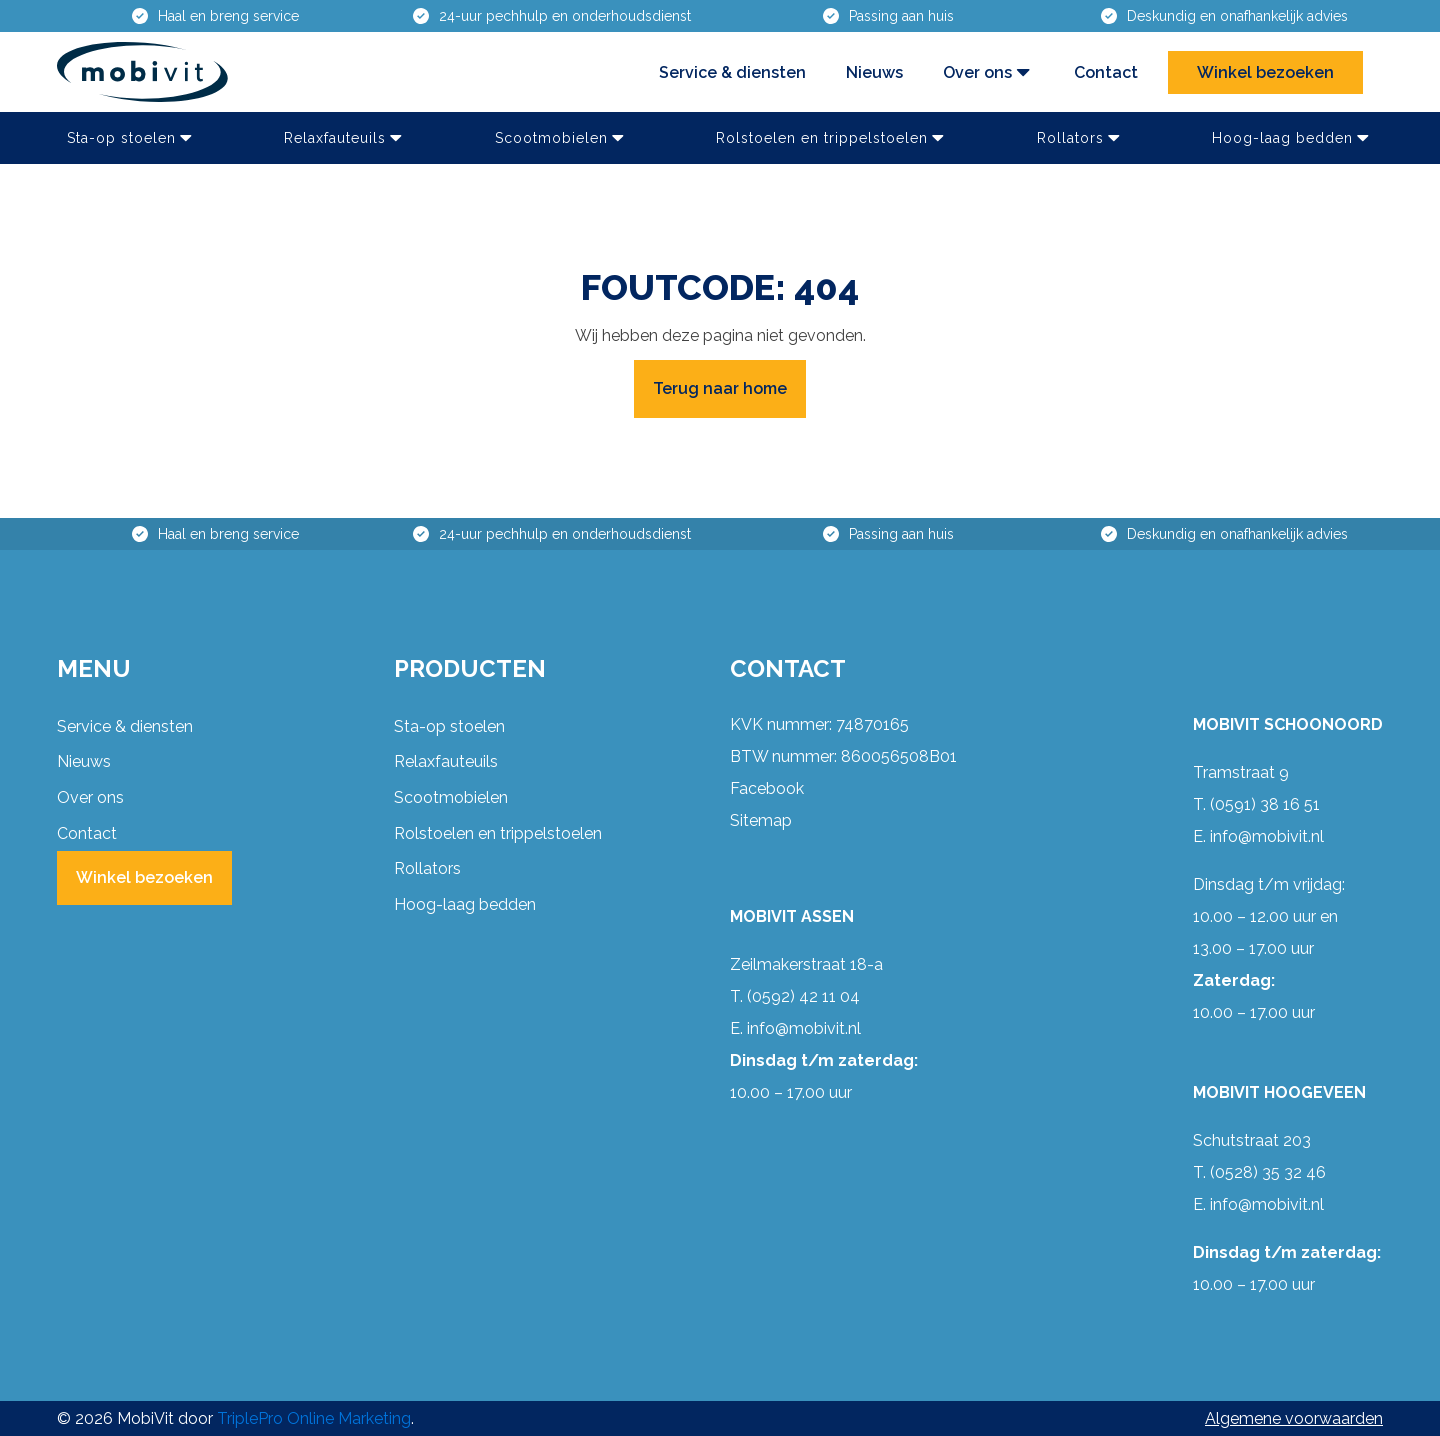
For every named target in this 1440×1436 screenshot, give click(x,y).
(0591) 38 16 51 (1265, 804)
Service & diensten (732, 72)
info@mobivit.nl (804, 1028)
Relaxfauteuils (345, 138)
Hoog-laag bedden (1292, 138)
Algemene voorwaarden (1294, 1418)
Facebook (767, 788)
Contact (1106, 72)
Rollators (1080, 138)
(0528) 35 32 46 (1268, 1172)
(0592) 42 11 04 (803, 996)
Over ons (988, 72)
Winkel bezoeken (1265, 72)
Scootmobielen (561, 138)
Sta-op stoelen (131, 138)
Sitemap (761, 820)
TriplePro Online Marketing (314, 1418)
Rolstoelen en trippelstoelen (832, 138)
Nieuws (874, 72)
